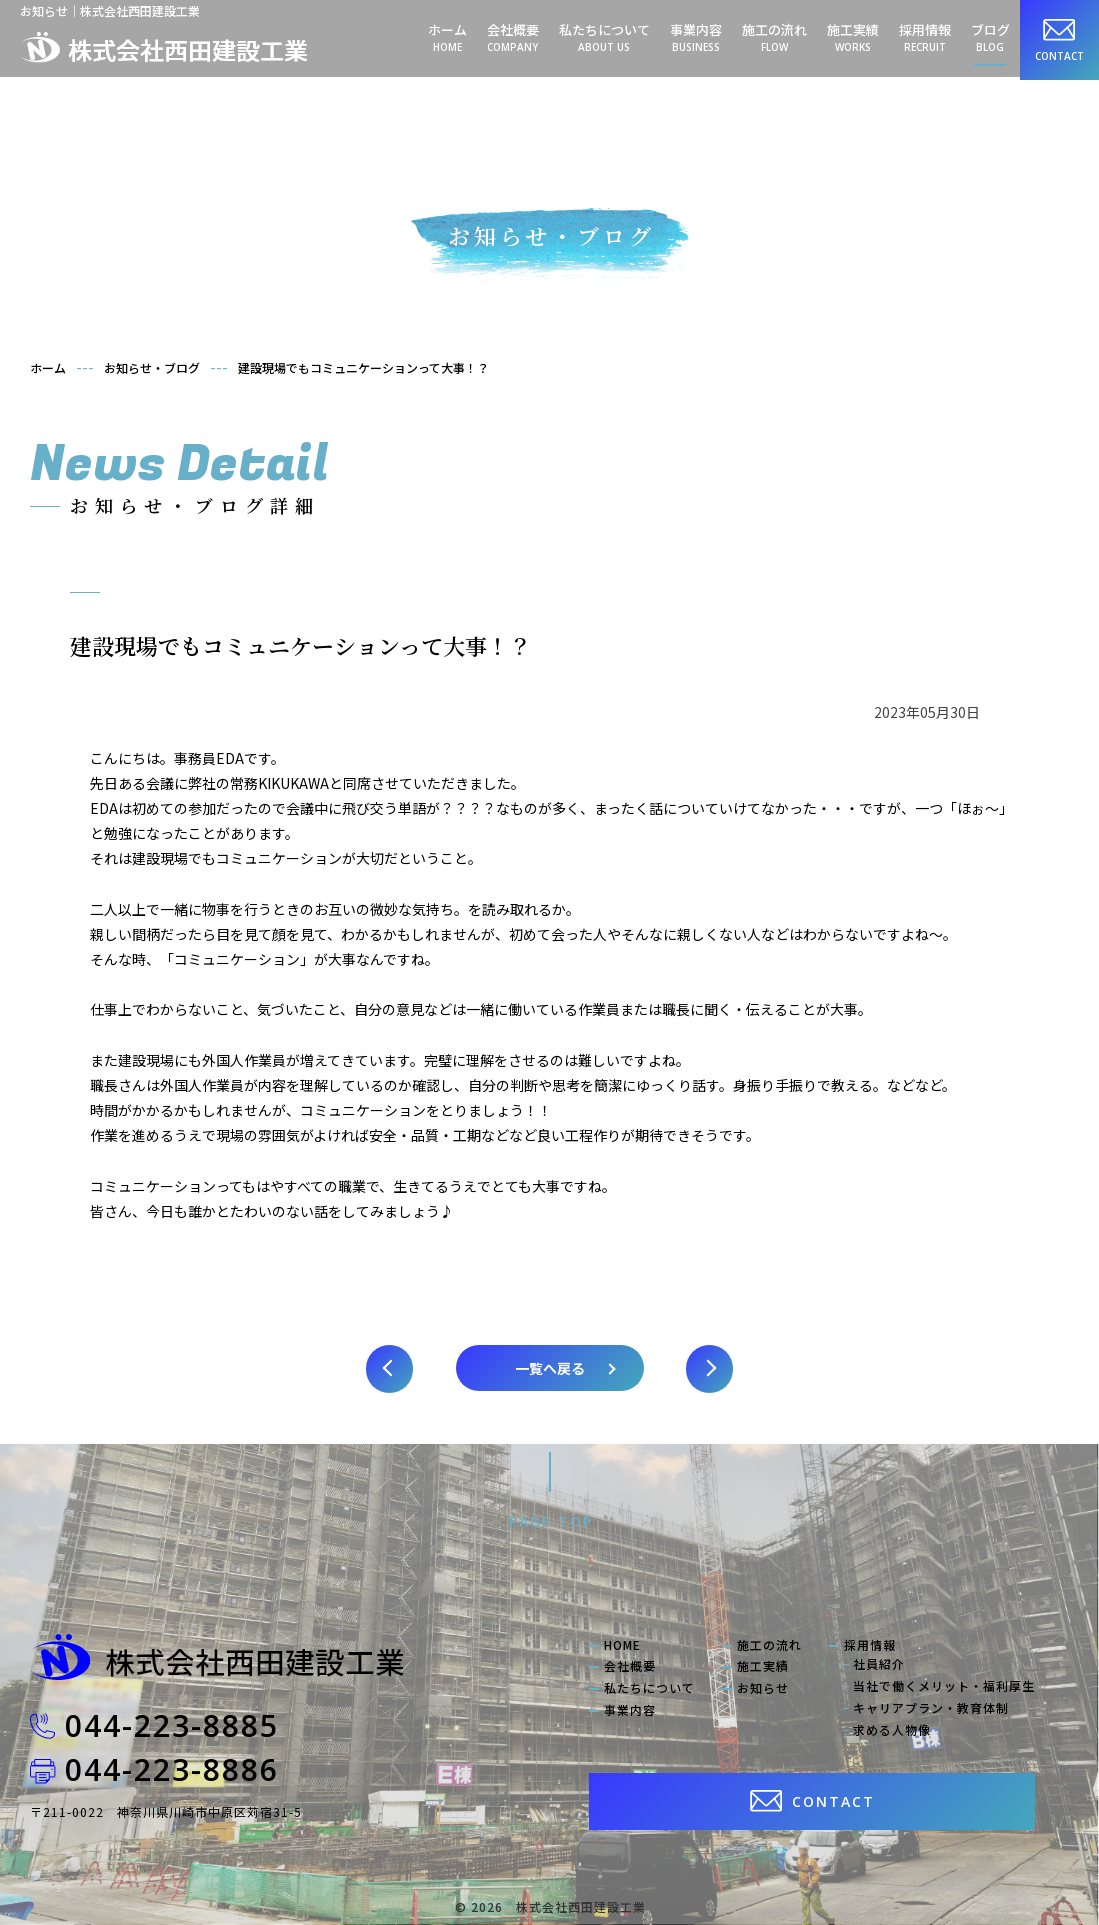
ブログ (990, 37)
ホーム (447, 37)
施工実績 (853, 37)
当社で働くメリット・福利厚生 (944, 1686)
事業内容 (696, 37)
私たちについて (604, 37)
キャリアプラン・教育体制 (931, 1708)
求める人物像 (892, 1730)
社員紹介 (879, 1664)
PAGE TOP (551, 1521)
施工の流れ (774, 37)
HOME (622, 1645)
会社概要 (513, 37)
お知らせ (763, 1688)
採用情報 (925, 37)
